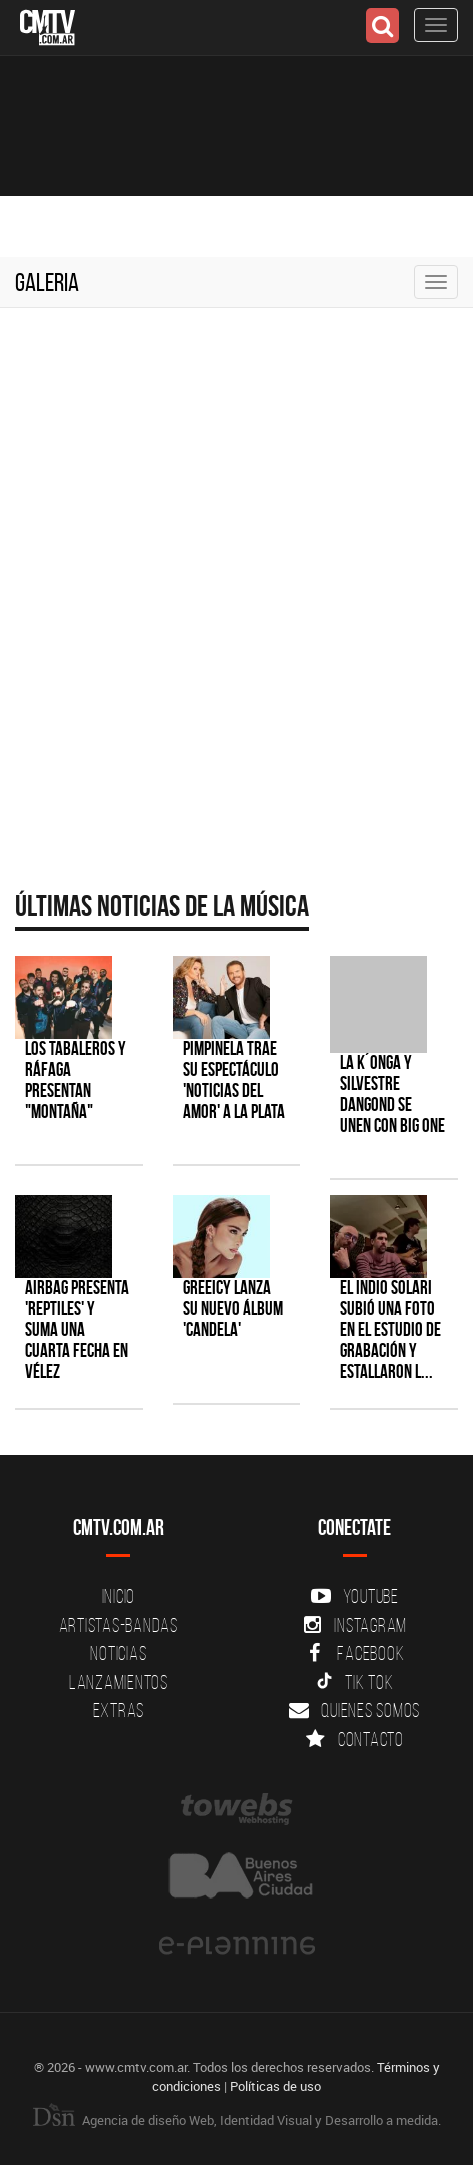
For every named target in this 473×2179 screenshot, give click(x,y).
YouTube (355, 1596)
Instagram (354, 1625)
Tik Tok (354, 1682)
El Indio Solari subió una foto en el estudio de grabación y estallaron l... (390, 1329)
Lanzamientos (118, 1682)
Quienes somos (354, 1710)
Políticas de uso (275, 2086)
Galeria (47, 282)
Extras (119, 1710)
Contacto (355, 1739)
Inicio (119, 1596)
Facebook (354, 1653)
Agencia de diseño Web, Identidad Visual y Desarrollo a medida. (237, 2120)
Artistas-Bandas (118, 1625)
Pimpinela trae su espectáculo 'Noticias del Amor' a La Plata (234, 1080)
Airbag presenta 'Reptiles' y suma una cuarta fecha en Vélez (77, 1329)
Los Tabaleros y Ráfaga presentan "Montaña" (75, 1080)
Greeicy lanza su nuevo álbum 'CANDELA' (233, 1308)
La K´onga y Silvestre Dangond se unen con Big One (392, 1094)
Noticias (118, 1653)
